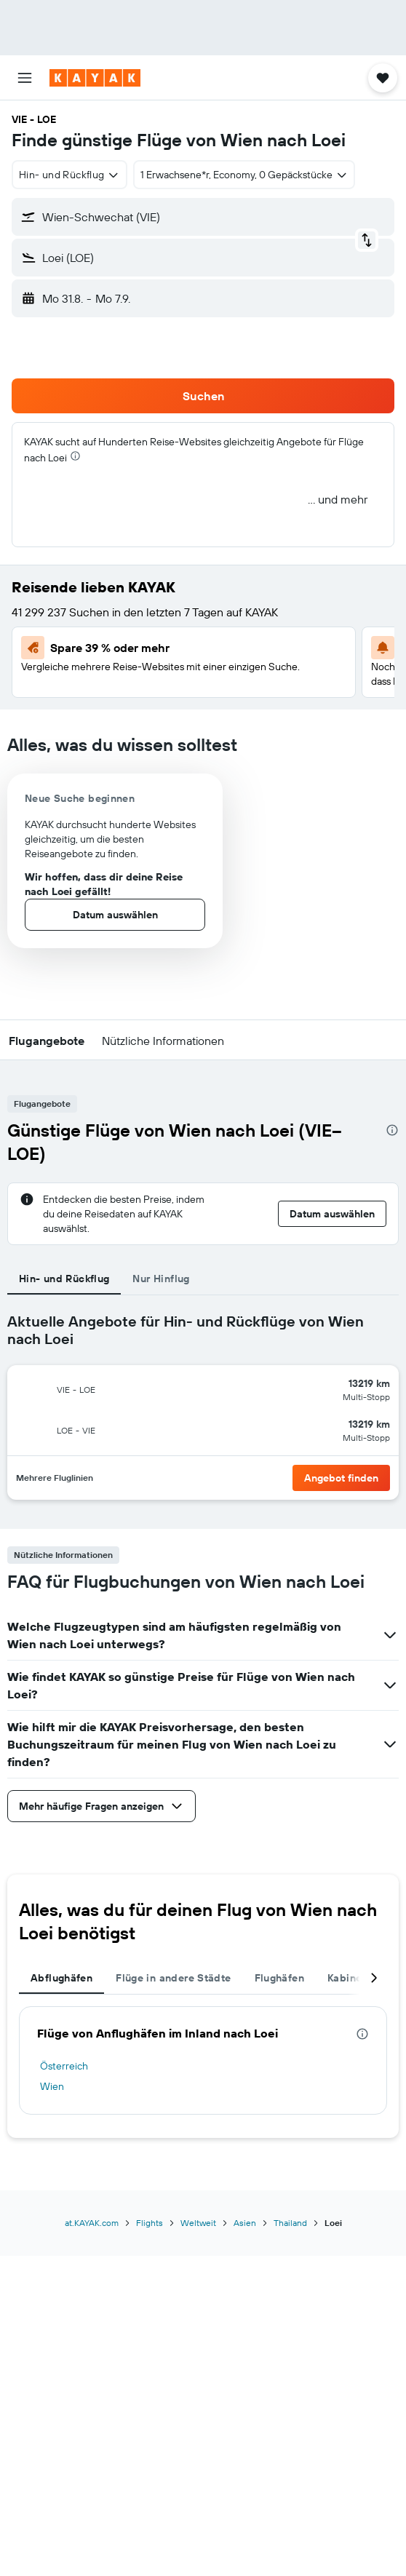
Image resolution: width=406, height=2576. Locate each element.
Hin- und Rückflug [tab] (64, 1278)
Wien (52, 2086)
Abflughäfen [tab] (61, 1977)
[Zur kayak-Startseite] (94, 78)
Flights (149, 2222)
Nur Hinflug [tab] (160, 1278)
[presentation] (75, 455)
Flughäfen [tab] (279, 1977)
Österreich (64, 2065)
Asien (245, 2222)
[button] (25, 78)
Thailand (290, 2222)
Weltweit (198, 2222)
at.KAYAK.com (92, 2222)
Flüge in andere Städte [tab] (173, 1977)
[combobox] (69, 174)
